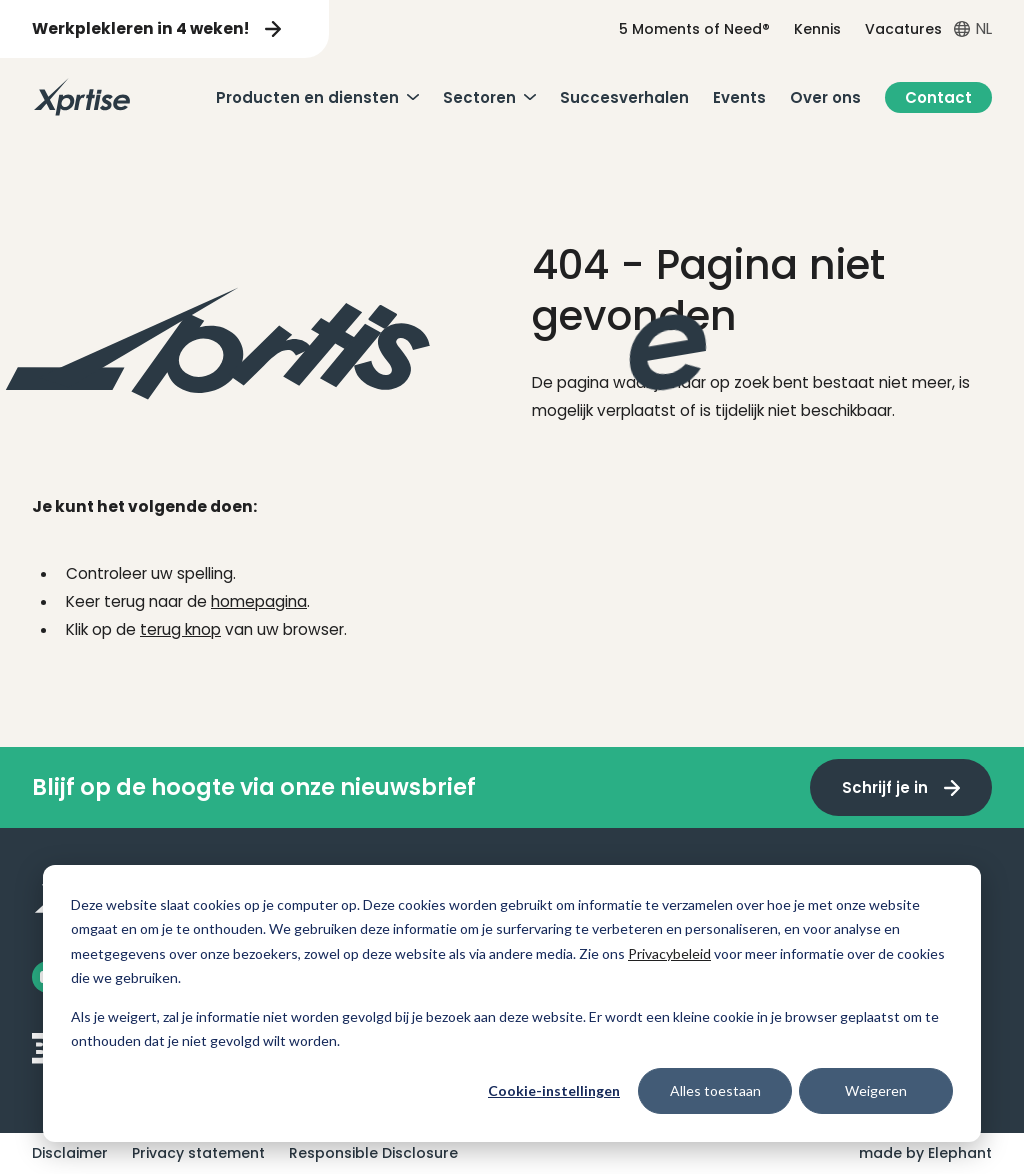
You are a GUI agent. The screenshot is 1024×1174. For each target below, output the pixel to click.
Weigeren (876, 1090)
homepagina (259, 601)
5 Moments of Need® (694, 29)
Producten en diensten (307, 97)
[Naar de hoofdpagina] (82, 97)
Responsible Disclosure (373, 1153)
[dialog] (512, 1003)
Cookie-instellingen (554, 1090)
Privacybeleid (669, 953)
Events (739, 97)
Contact (938, 97)
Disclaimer (70, 1153)
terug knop (180, 629)
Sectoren (479, 97)
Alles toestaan (715, 1090)
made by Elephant (925, 1153)
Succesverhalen (624, 97)
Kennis (817, 29)
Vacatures (903, 29)
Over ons (825, 97)
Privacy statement (198, 1153)
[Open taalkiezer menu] (973, 28)
